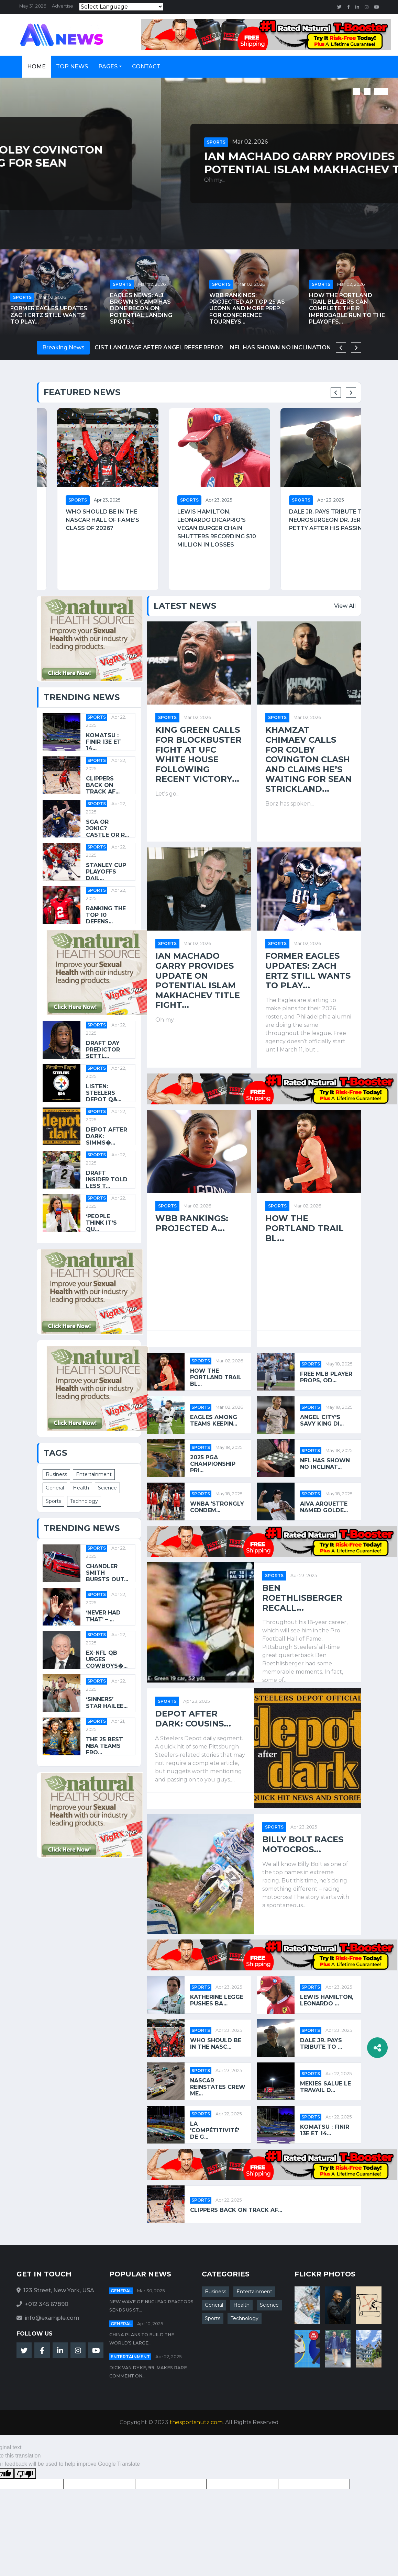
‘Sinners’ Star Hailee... (107, 1702)
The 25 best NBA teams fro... (104, 1746)
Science (107, 1488)
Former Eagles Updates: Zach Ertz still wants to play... (49, 315)
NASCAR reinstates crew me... (217, 2087)
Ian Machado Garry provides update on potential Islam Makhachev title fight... (197, 980)
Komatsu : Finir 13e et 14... (103, 742)
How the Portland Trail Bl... (304, 1228)
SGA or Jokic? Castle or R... (107, 828)
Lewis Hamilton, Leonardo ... (326, 2000)
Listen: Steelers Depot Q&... (103, 1093)
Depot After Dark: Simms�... (106, 1136)
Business (56, 1474)
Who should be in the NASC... (215, 2043)
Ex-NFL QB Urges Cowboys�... (107, 1659)
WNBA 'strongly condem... (217, 1507)
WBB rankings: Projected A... (191, 1223)
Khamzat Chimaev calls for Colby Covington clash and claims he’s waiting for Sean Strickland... (191, 162)
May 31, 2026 (32, 6)
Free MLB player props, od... (326, 1377)
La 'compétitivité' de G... (214, 2130)
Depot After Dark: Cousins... (193, 1719)
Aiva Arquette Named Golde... (324, 1507)
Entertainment (94, 1474)
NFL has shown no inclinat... (325, 1463)
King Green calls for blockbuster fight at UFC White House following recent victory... (198, 754)
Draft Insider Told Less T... (107, 1179)
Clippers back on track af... (103, 785)
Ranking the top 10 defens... (106, 915)
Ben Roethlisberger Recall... (302, 1597)
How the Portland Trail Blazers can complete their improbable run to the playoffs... (347, 308)
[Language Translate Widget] (121, 7)
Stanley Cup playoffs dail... (106, 871)
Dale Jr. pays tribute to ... (321, 2043)
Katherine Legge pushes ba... (216, 2000)
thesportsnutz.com (196, 2422)
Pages (108, 66)
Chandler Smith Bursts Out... (107, 1573)
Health (81, 1488)
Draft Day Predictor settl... (103, 1049)
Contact (146, 66)
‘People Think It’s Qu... (101, 1223)
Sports (55, 135)
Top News (72, 66)
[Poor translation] (25, 2473)
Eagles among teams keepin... (213, 1420)
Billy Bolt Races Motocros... (302, 1844)
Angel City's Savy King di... (322, 1420)
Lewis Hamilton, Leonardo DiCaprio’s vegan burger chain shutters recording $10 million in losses (308, 528)
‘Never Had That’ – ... (103, 1615)
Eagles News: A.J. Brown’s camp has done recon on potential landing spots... (141, 308)
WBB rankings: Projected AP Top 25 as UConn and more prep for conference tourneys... (247, 308)
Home (36, 66)
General (55, 1488)
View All (345, 606)
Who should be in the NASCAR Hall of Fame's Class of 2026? (194, 519)
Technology (84, 1501)
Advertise (62, 6)
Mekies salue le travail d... (325, 2086)
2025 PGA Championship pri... (212, 1464)
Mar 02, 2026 (89, 135)
